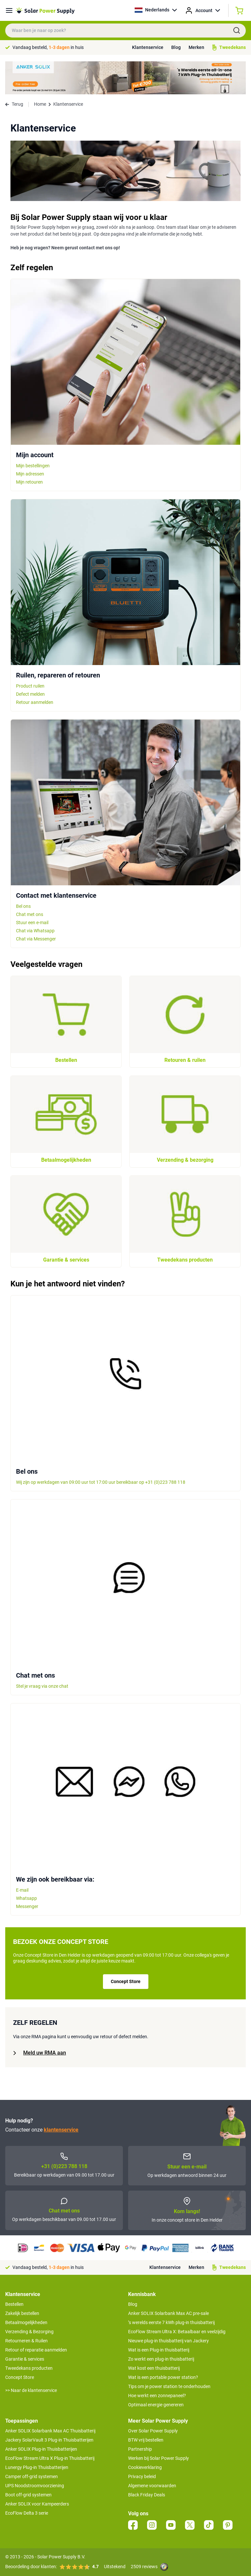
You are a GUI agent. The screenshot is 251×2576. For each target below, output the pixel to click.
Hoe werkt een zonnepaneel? (157, 2395)
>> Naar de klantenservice (31, 2390)
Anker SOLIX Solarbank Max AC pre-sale (168, 2313)
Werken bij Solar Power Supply (158, 2458)
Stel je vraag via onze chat (42, 1686)
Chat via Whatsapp (35, 930)
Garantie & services (24, 2359)
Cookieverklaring (145, 2467)
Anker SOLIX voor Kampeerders (37, 2503)
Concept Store (126, 1981)
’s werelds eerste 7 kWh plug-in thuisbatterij (171, 2322)
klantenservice (61, 2130)
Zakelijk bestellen (22, 2313)
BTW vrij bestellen (145, 2440)
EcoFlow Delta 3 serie (26, 2513)
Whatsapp (26, 1898)
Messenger (27, 1906)
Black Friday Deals (146, 2494)
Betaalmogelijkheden (26, 2322)
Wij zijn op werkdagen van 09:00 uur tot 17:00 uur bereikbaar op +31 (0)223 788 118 (100, 1482)
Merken (196, 47)
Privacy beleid (142, 2476)
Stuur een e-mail (32, 922)
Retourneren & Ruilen (26, 2340)
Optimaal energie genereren (156, 2404)
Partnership (140, 2449)
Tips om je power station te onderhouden (169, 2386)
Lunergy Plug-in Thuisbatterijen (36, 2467)
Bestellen (14, 2304)
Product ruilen (30, 686)
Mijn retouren (29, 482)
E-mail (22, 1890)
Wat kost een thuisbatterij (154, 2368)
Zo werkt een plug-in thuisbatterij (161, 2359)
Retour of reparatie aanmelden (36, 2349)
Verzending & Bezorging (29, 2331)
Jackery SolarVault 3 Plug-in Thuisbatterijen (49, 2440)
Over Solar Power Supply (153, 2430)
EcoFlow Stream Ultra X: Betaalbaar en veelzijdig (177, 2331)
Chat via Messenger (36, 938)
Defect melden (30, 694)
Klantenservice (147, 47)
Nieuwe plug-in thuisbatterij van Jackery (168, 2340)
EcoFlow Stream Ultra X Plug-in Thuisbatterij (49, 2458)
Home (40, 104)
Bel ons (23, 906)
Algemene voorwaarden (152, 2485)
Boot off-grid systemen (28, 2494)
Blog (176, 47)
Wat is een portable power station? (163, 2377)
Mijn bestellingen (33, 465)
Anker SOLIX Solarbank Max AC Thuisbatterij (50, 2430)
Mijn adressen (30, 473)
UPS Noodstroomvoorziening (34, 2485)
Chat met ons (29, 914)
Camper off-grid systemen (31, 2476)
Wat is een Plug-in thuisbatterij (158, 2349)
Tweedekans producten (29, 2368)
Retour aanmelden (34, 702)
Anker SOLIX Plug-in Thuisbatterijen (41, 2449)
